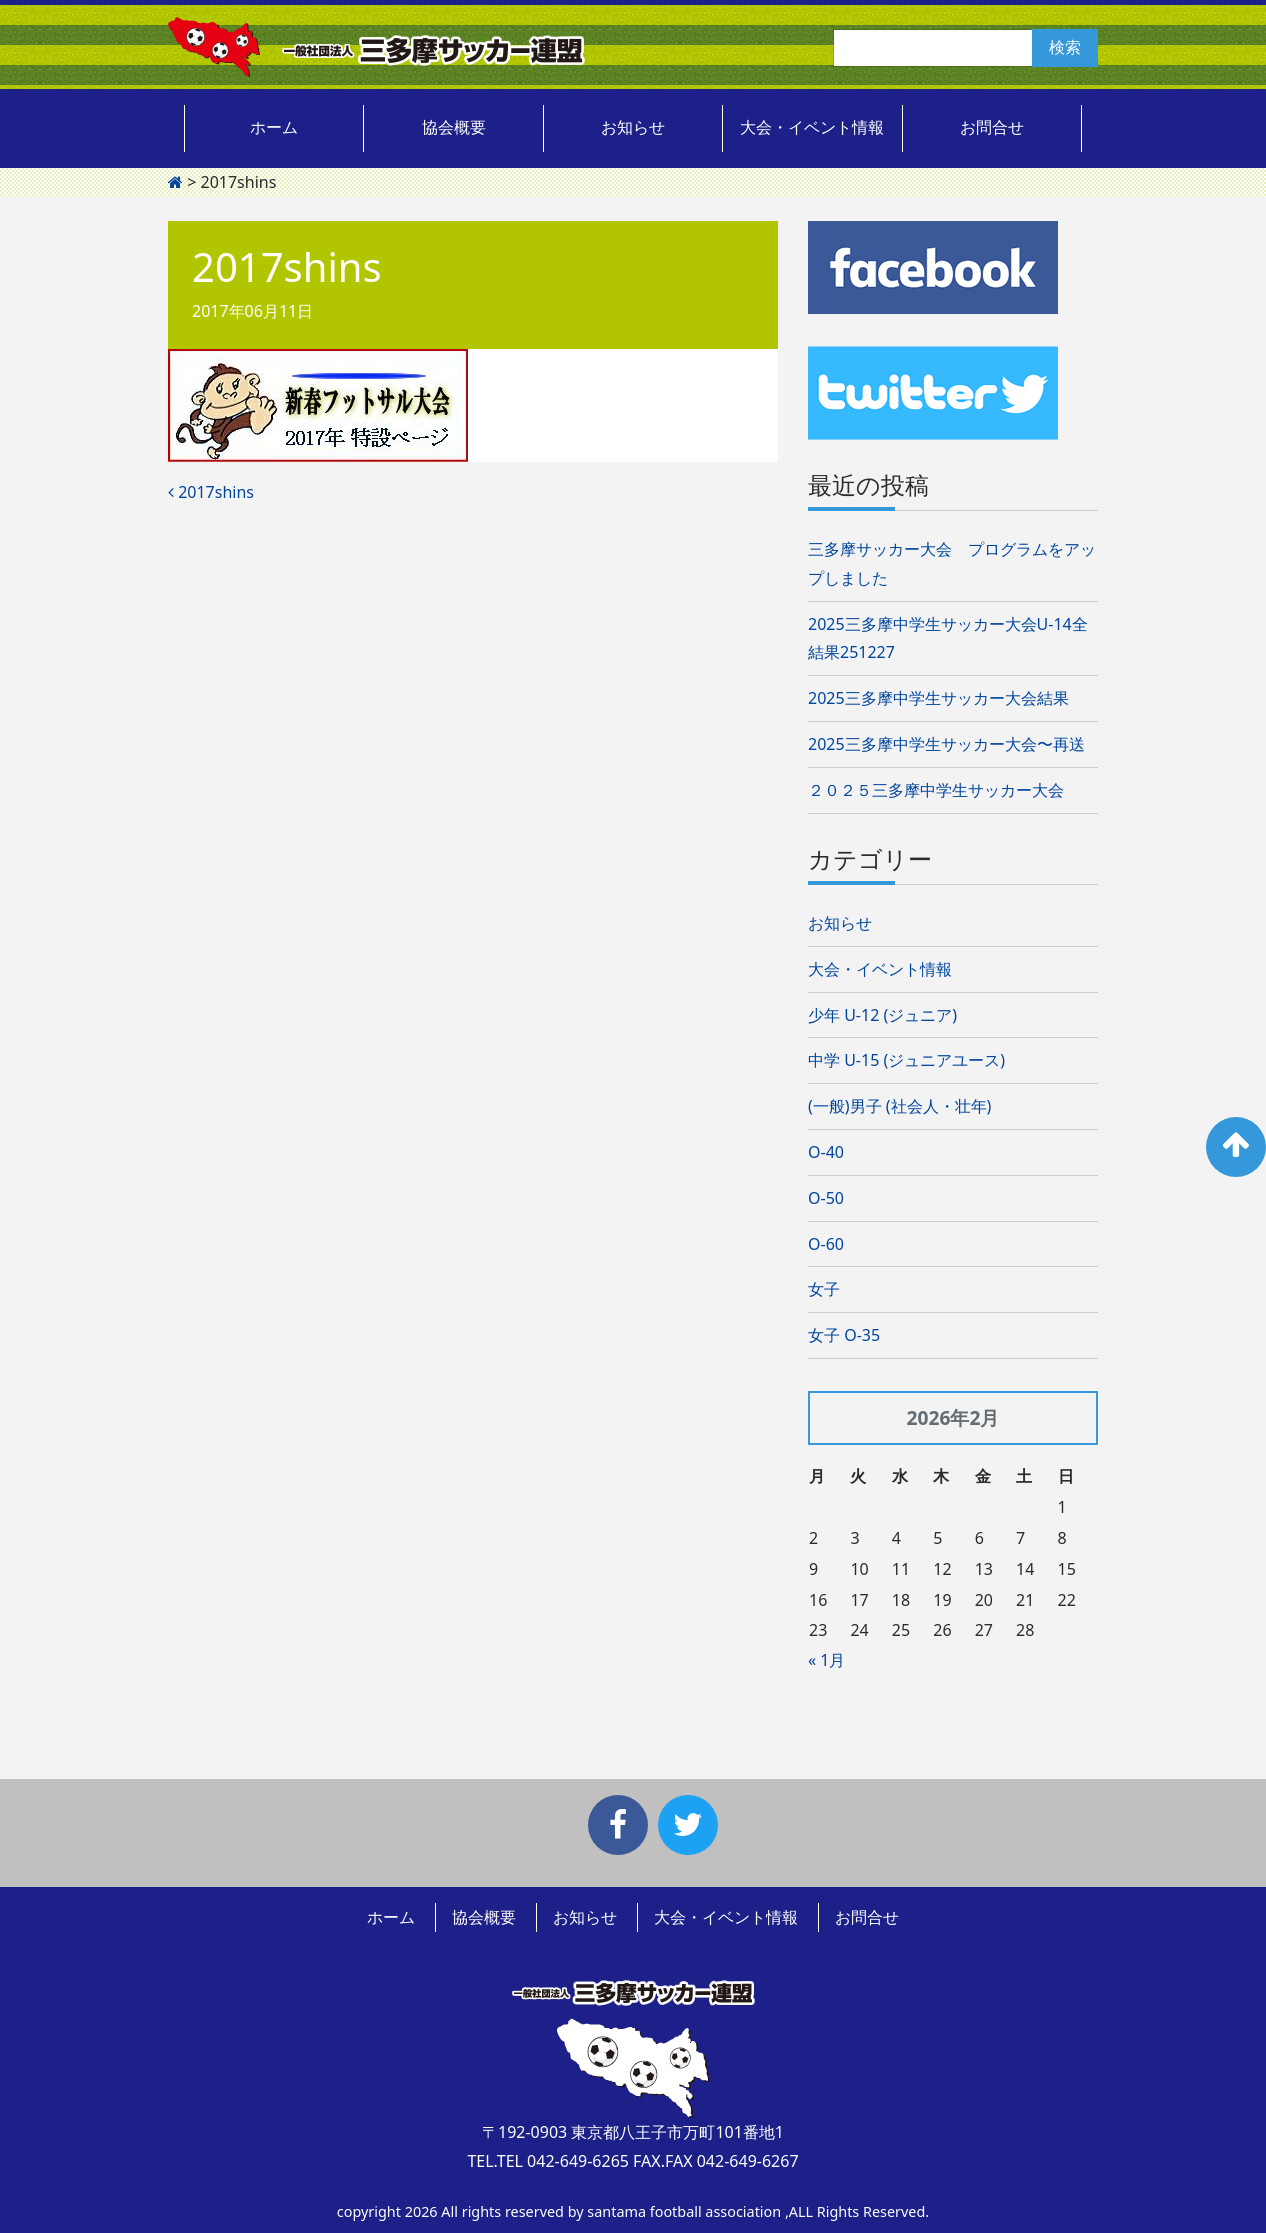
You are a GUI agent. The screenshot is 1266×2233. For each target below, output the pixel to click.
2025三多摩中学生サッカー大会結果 (938, 698)
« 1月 (826, 1660)
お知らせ (633, 127)
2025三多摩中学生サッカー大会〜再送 (946, 744)
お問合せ (992, 127)
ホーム (274, 127)
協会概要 (454, 127)
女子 (824, 1289)
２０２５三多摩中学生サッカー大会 (936, 790)
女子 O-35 (844, 1335)
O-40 (826, 1152)
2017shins (211, 492)
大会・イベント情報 (812, 127)
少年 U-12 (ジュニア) (882, 1015)
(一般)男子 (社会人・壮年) (899, 1106)
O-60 (826, 1244)
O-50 (826, 1198)
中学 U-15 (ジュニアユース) (906, 1060)
